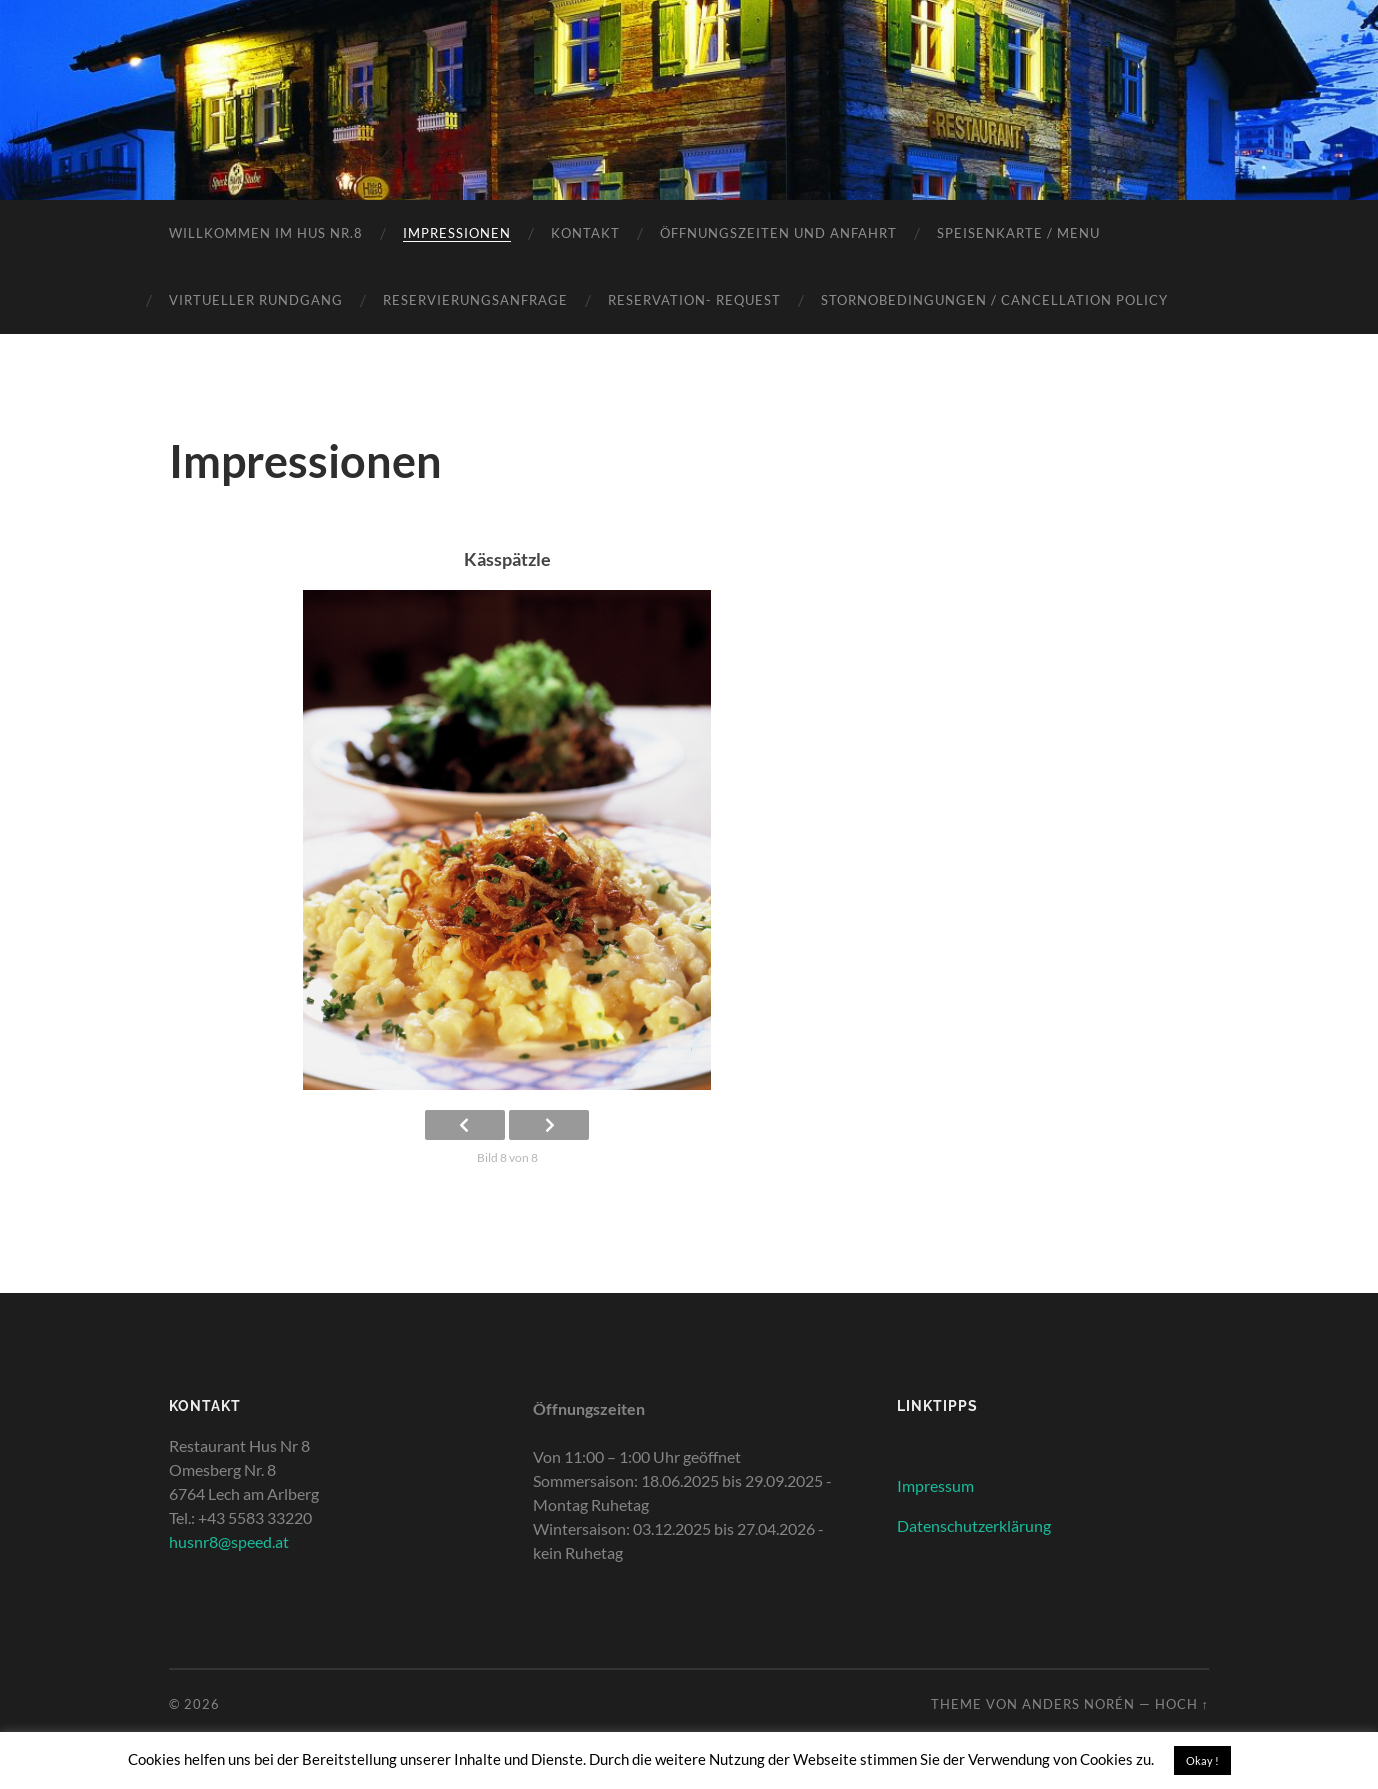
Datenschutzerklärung (974, 1525)
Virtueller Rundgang (256, 300)
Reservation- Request (694, 300)
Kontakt (585, 233)
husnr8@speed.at (229, 1541)
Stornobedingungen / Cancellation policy (994, 300)
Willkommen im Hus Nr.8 (266, 233)
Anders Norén (1078, 1704)
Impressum (935, 1485)
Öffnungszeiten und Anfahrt (778, 233)
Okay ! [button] (1202, 1760)
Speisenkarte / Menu (1018, 233)
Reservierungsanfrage (475, 300)
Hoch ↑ (1182, 1704)
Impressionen (457, 233)
